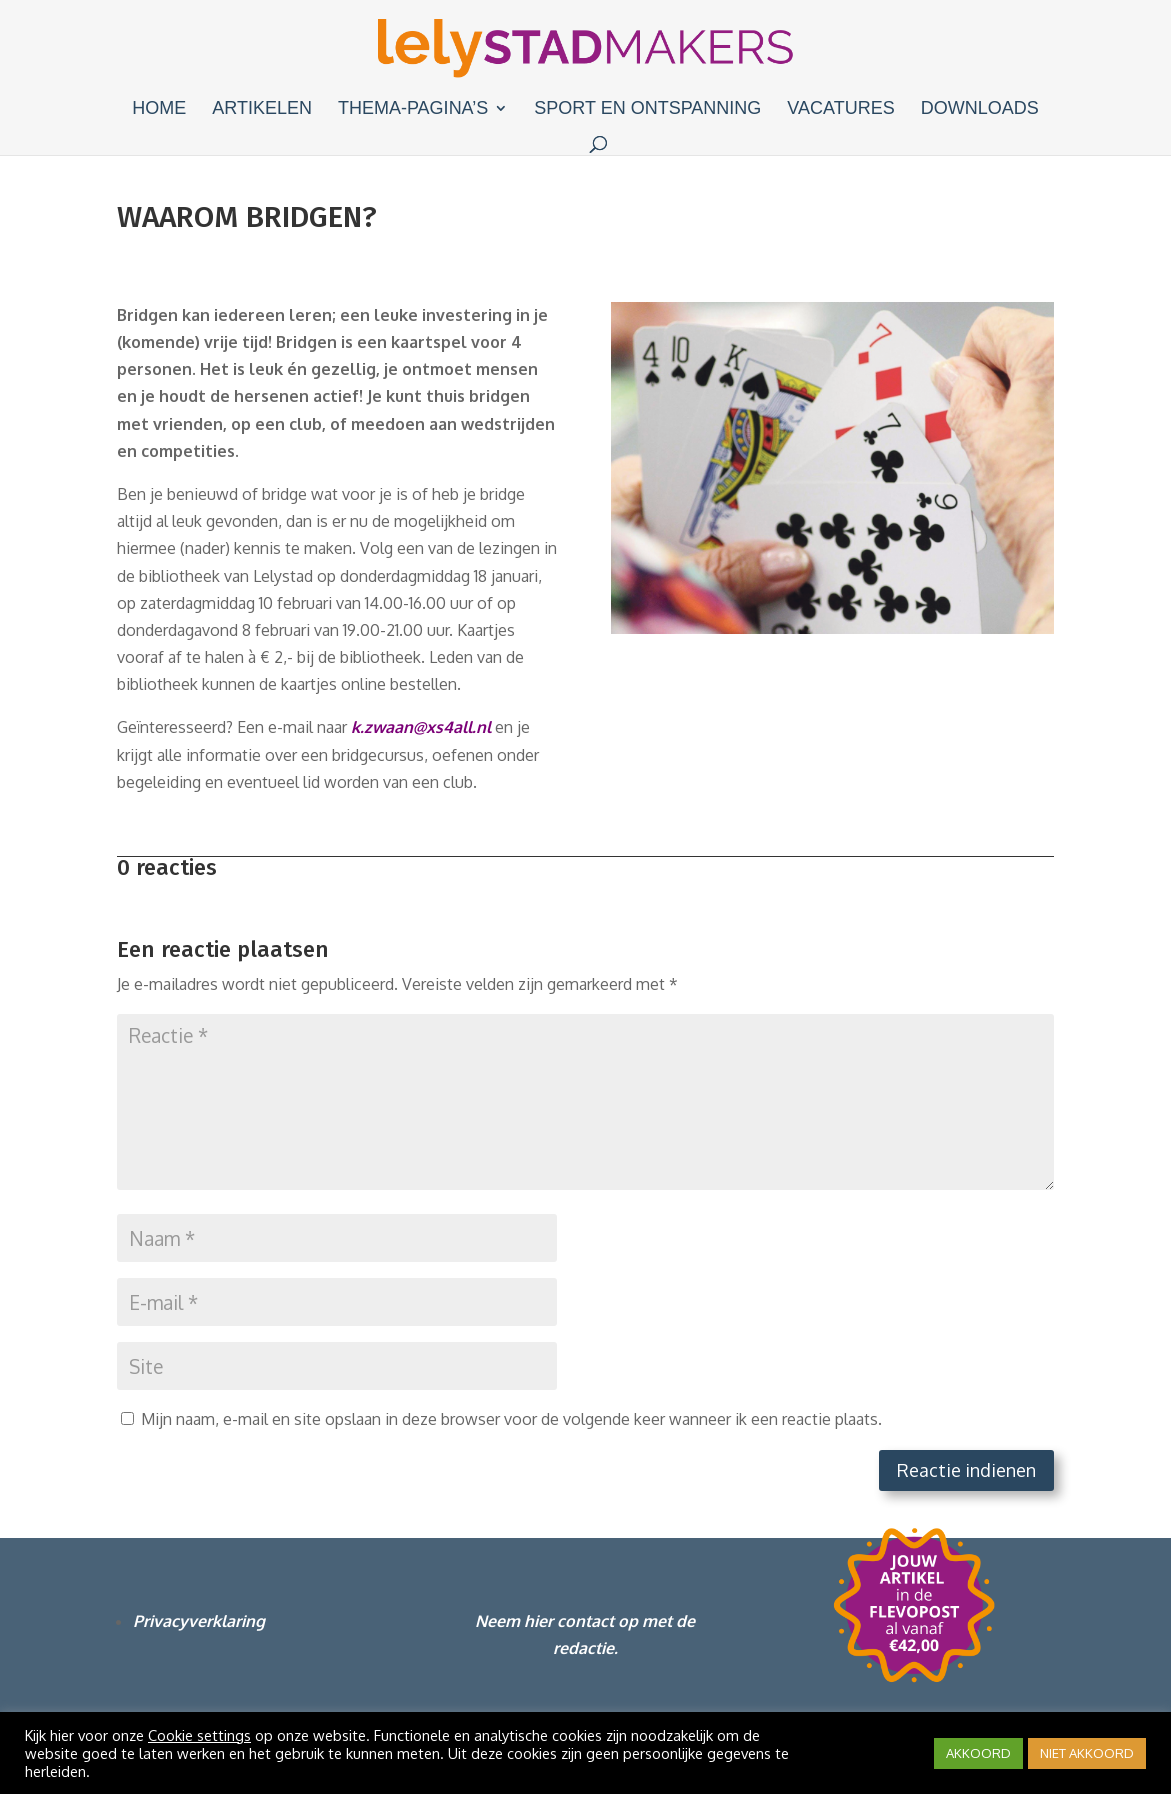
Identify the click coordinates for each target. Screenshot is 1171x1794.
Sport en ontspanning (647, 109)
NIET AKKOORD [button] (1087, 1753)
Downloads (980, 109)
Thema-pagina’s (413, 109)
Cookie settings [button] (199, 1735)
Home (159, 109)
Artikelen (262, 109)
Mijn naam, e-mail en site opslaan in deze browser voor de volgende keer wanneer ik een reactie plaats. (511, 1419)
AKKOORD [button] (978, 1753)
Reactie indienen (966, 1470)
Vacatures (840, 109)
